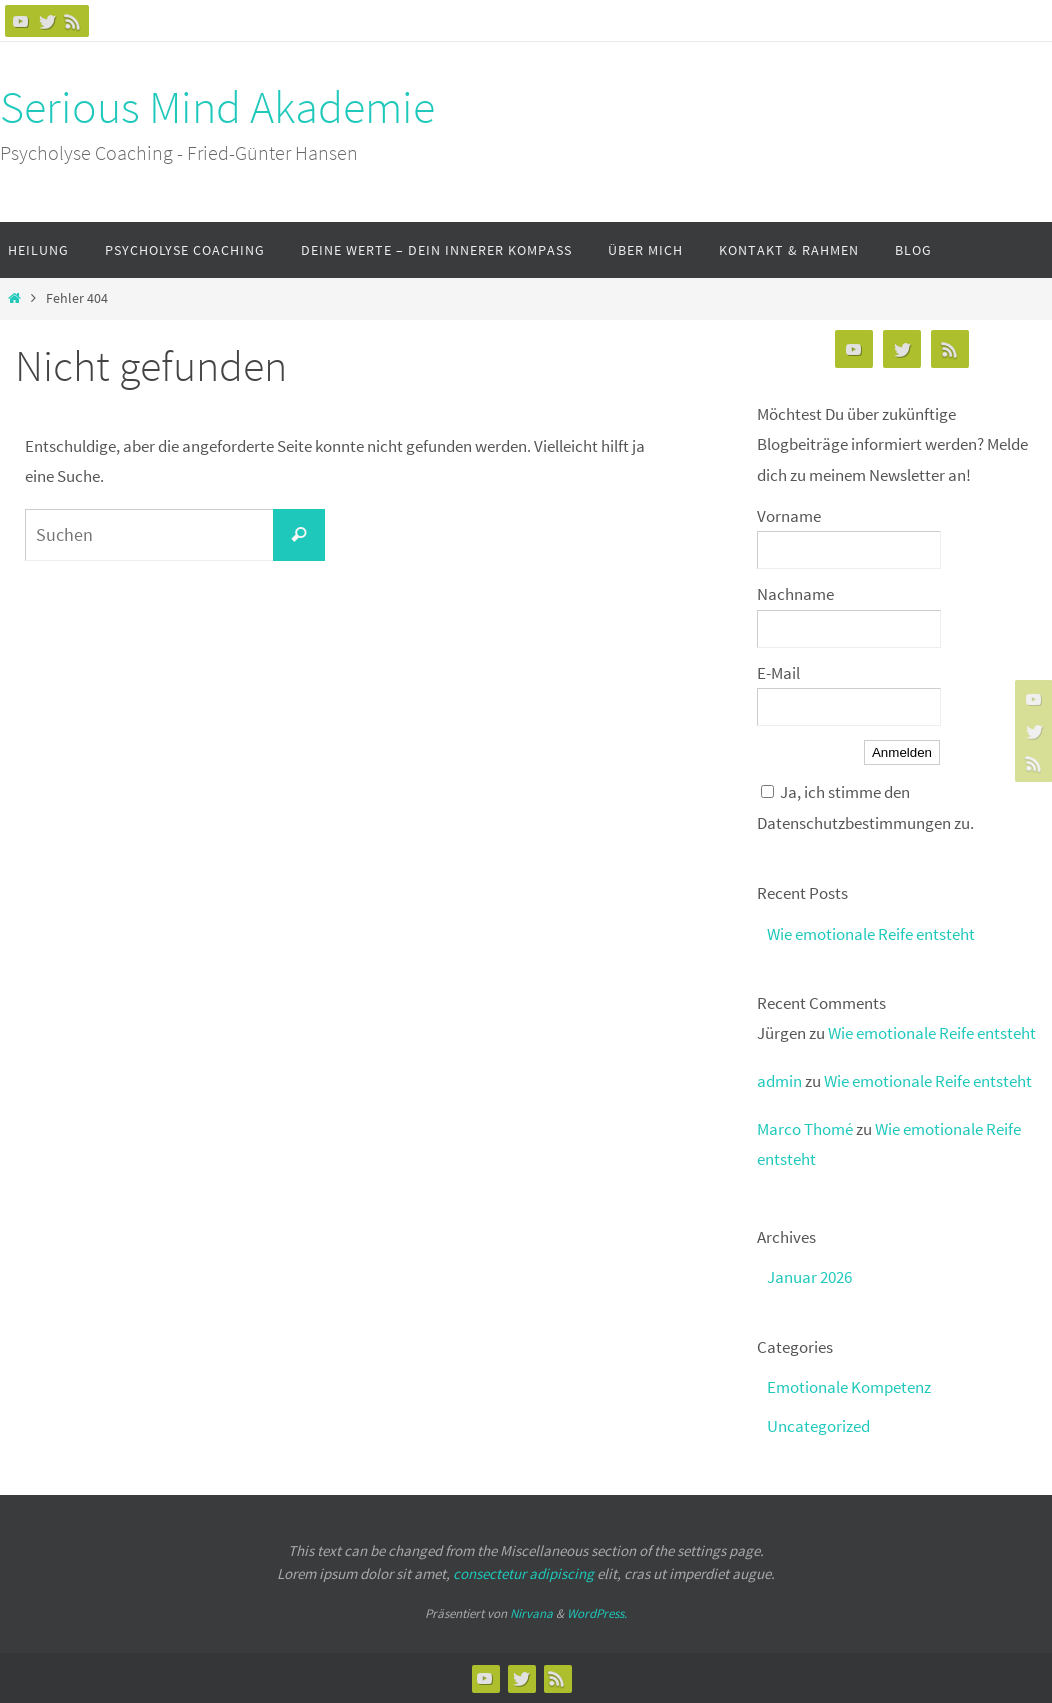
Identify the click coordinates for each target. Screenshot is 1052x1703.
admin (779, 1081)
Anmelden (902, 752)
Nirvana (531, 1613)
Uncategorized (818, 1426)
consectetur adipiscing (523, 1573)
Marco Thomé (805, 1129)
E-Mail (778, 673)
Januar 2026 (809, 1277)
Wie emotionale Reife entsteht (871, 934)
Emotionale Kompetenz (849, 1387)
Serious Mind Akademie (217, 107)
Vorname (789, 516)
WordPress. (597, 1613)
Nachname (795, 594)
